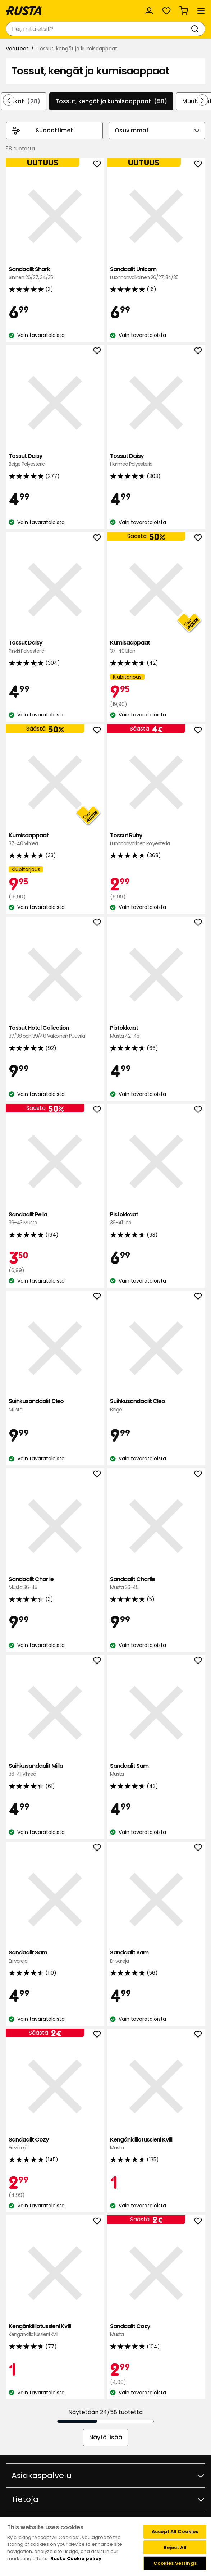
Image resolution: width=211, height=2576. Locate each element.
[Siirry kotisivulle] (24, 10)
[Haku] (196, 29)
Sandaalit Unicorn (156, 273)
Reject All (175, 2547)
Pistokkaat (156, 1032)
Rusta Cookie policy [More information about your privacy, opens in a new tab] (75, 2558)
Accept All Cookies (175, 2531)
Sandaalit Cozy (55, 2144)
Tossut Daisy (55, 460)
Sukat (23, 101)
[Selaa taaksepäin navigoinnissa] (8, 100)
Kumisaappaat (156, 647)
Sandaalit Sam (156, 1770)
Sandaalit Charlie (55, 1583)
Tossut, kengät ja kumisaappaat (111, 101)
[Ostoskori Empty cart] (183, 10)
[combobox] (98, 29)
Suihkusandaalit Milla (55, 1770)
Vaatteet (17, 48)
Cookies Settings (175, 2563)
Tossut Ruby (156, 840)
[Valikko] (201, 10)
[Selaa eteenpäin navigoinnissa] (202, 100)
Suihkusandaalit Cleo (55, 1405)
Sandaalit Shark (55, 273)
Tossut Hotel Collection (55, 1032)
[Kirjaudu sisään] (149, 10)
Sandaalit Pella (55, 1219)
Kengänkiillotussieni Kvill (156, 2144)
